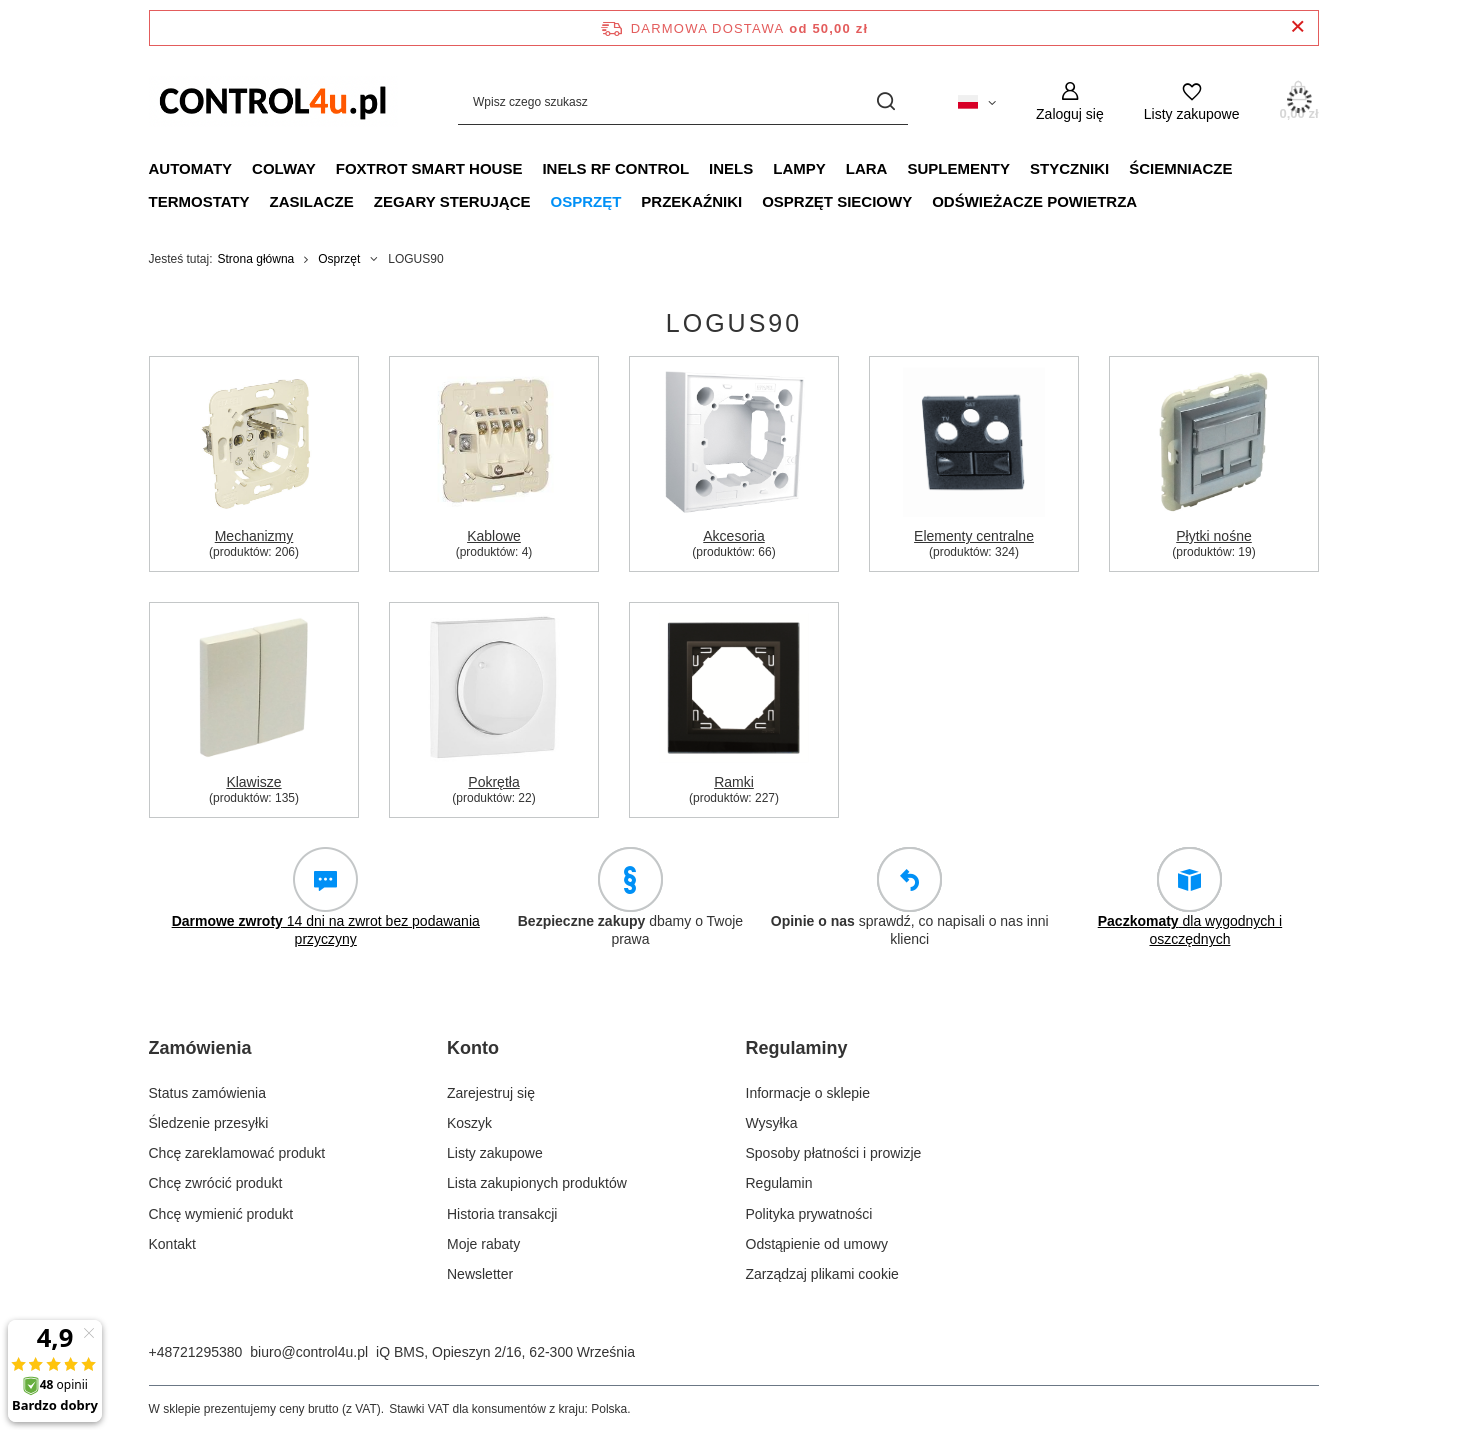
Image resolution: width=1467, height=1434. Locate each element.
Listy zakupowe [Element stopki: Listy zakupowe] (495, 1153)
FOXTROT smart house (429, 168)
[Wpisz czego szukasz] (683, 101)
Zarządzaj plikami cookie (822, 1274)
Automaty (191, 168)
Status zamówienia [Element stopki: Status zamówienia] (208, 1093)
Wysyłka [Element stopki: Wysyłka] (772, 1123)
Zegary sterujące (452, 201)
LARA (867, 168)
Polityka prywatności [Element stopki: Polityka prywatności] (809, 1214)
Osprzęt (585, 201)
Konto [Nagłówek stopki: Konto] (473, 1048)
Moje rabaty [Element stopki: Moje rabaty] (483, 1244)
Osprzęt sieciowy (837, 201)
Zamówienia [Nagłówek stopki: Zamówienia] (200, 1048)
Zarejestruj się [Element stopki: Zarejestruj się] (491, 1093)
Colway (284, 168)
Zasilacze (312, 201)
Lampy (799, 168)
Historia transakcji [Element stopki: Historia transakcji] (502, 1214)
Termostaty (199, 201)
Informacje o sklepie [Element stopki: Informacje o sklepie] (808, 1093)
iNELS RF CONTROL (615, 168)
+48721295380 (196, 1352)
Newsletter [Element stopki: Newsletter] (480, 1274)
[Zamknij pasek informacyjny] (1297, 27)
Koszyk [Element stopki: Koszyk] (469, 1123)
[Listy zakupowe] (1192, 101)
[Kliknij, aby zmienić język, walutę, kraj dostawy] (977, 101)
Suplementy (958, 168)
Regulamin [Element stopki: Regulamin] (779, 1183)
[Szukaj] (885, 101)
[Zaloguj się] (1070, 101)
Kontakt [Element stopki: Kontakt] (172, 1244)
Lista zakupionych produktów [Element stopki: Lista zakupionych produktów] (537, 1183)
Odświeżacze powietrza (1034, 201)
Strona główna (256, 259)
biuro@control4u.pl (309, 1352)
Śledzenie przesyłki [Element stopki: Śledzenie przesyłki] (209, 1123)
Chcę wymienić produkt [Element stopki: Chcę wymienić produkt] (221, 1214)
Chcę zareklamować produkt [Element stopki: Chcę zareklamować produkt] (237, 1153)
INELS (731, 168)
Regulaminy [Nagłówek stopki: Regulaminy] (797, 1048)
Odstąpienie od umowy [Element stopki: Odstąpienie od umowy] (817, 1244)
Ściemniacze (1180, 168)
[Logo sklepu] (274, 101)
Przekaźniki (691, 201)
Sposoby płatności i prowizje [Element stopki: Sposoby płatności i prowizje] (834, 1153)
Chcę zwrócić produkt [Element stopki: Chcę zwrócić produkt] (216, 1183)
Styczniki (1069, 168)
